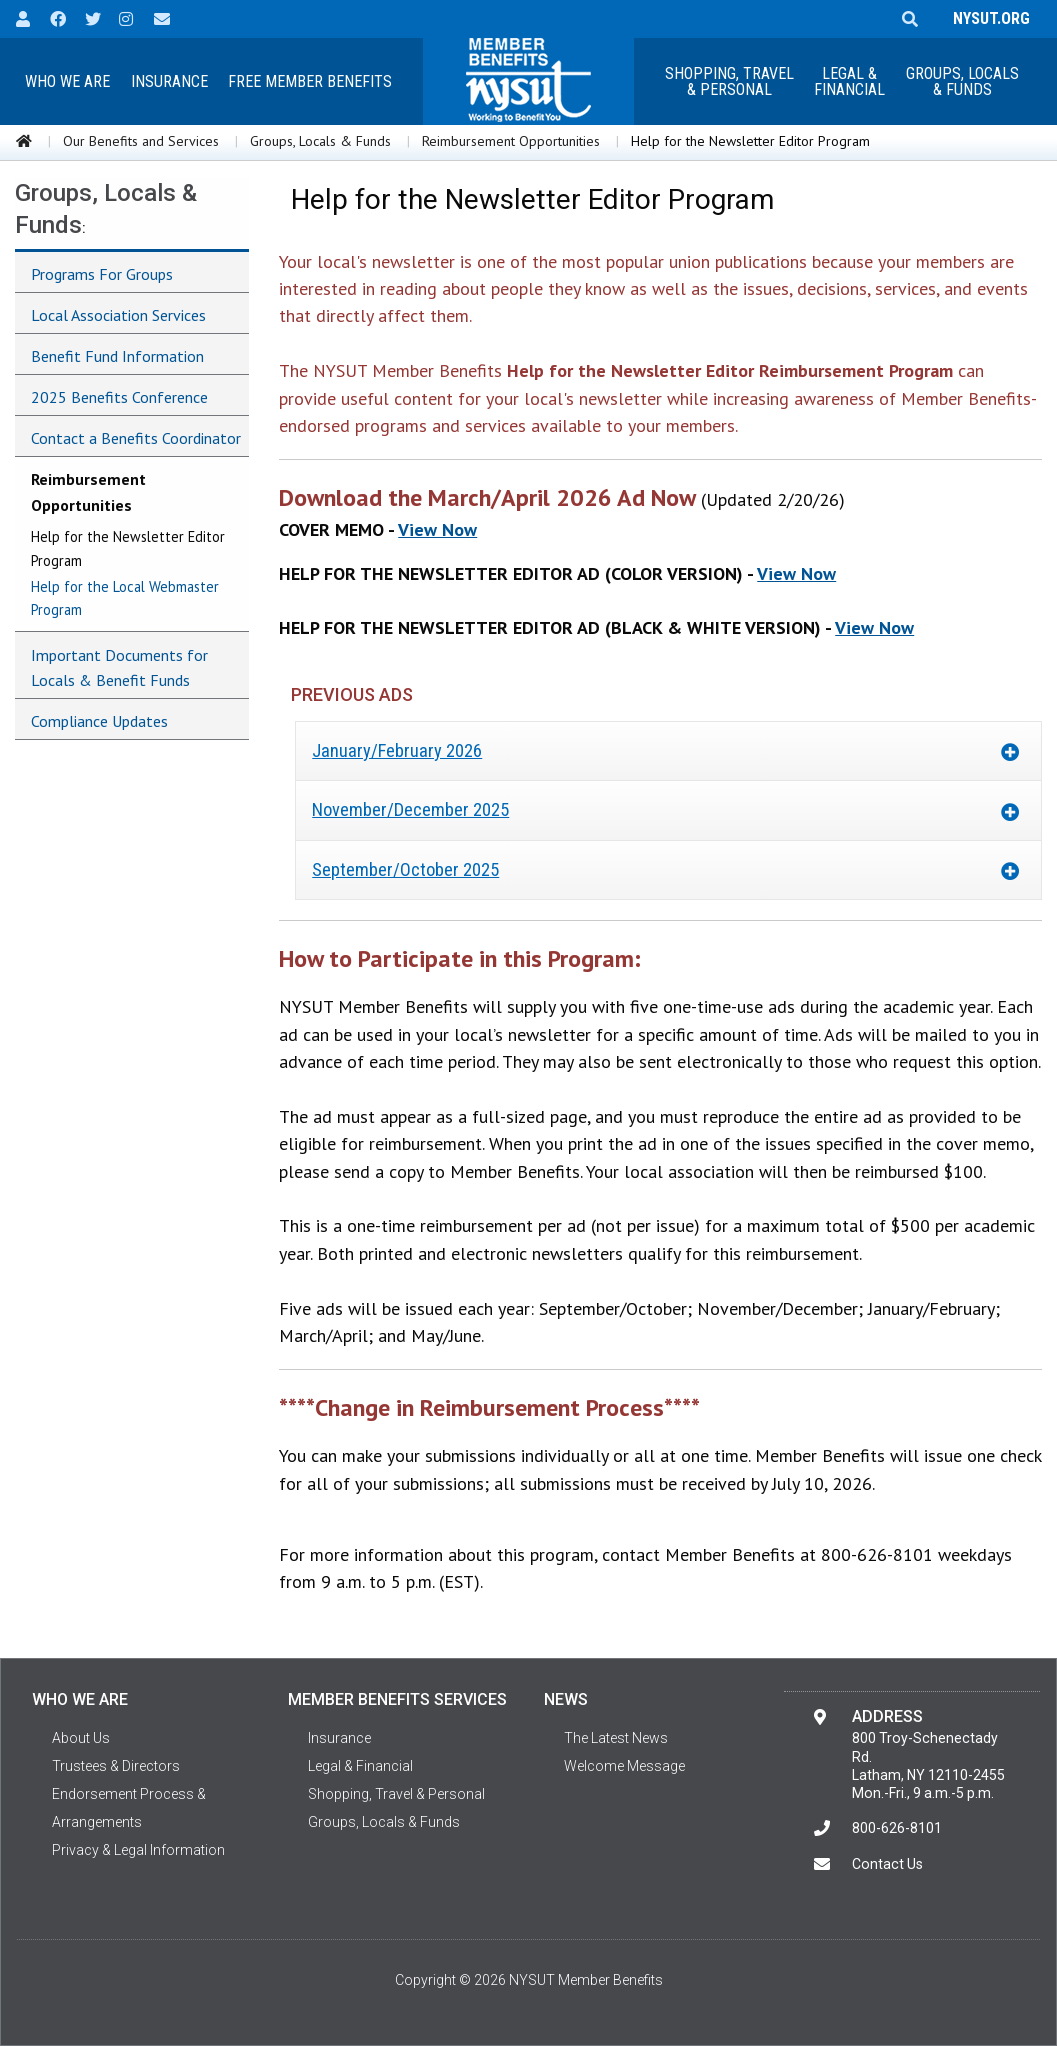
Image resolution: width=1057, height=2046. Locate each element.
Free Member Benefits (310, 81)
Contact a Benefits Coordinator (136, 438)
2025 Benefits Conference (119, 397)
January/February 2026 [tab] (397, 750)
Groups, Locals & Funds (962, 81)
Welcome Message (624, 1766)
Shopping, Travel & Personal (729, 81)
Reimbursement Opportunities (511, 141)
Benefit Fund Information (117, 356)
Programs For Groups (102, 274)
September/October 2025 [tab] (405, 869)
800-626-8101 (897, 1828)
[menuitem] (67, 81)
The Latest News (616, 1738)
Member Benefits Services (397, 1699)
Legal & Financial (360, 1766)
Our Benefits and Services (141, 141)
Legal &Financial (849, 81)
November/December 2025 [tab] (410, 809)
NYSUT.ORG (987, 18)
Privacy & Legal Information (138, 1850)
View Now (437, 529)
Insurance (169, 81)
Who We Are (67, 81)
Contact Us (887, 1864)
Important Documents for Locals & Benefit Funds (119, 668)
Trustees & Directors (116, 1766)
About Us (81, 1738)
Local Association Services (118, 315)
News (566, 1699)
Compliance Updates (99, 721)
